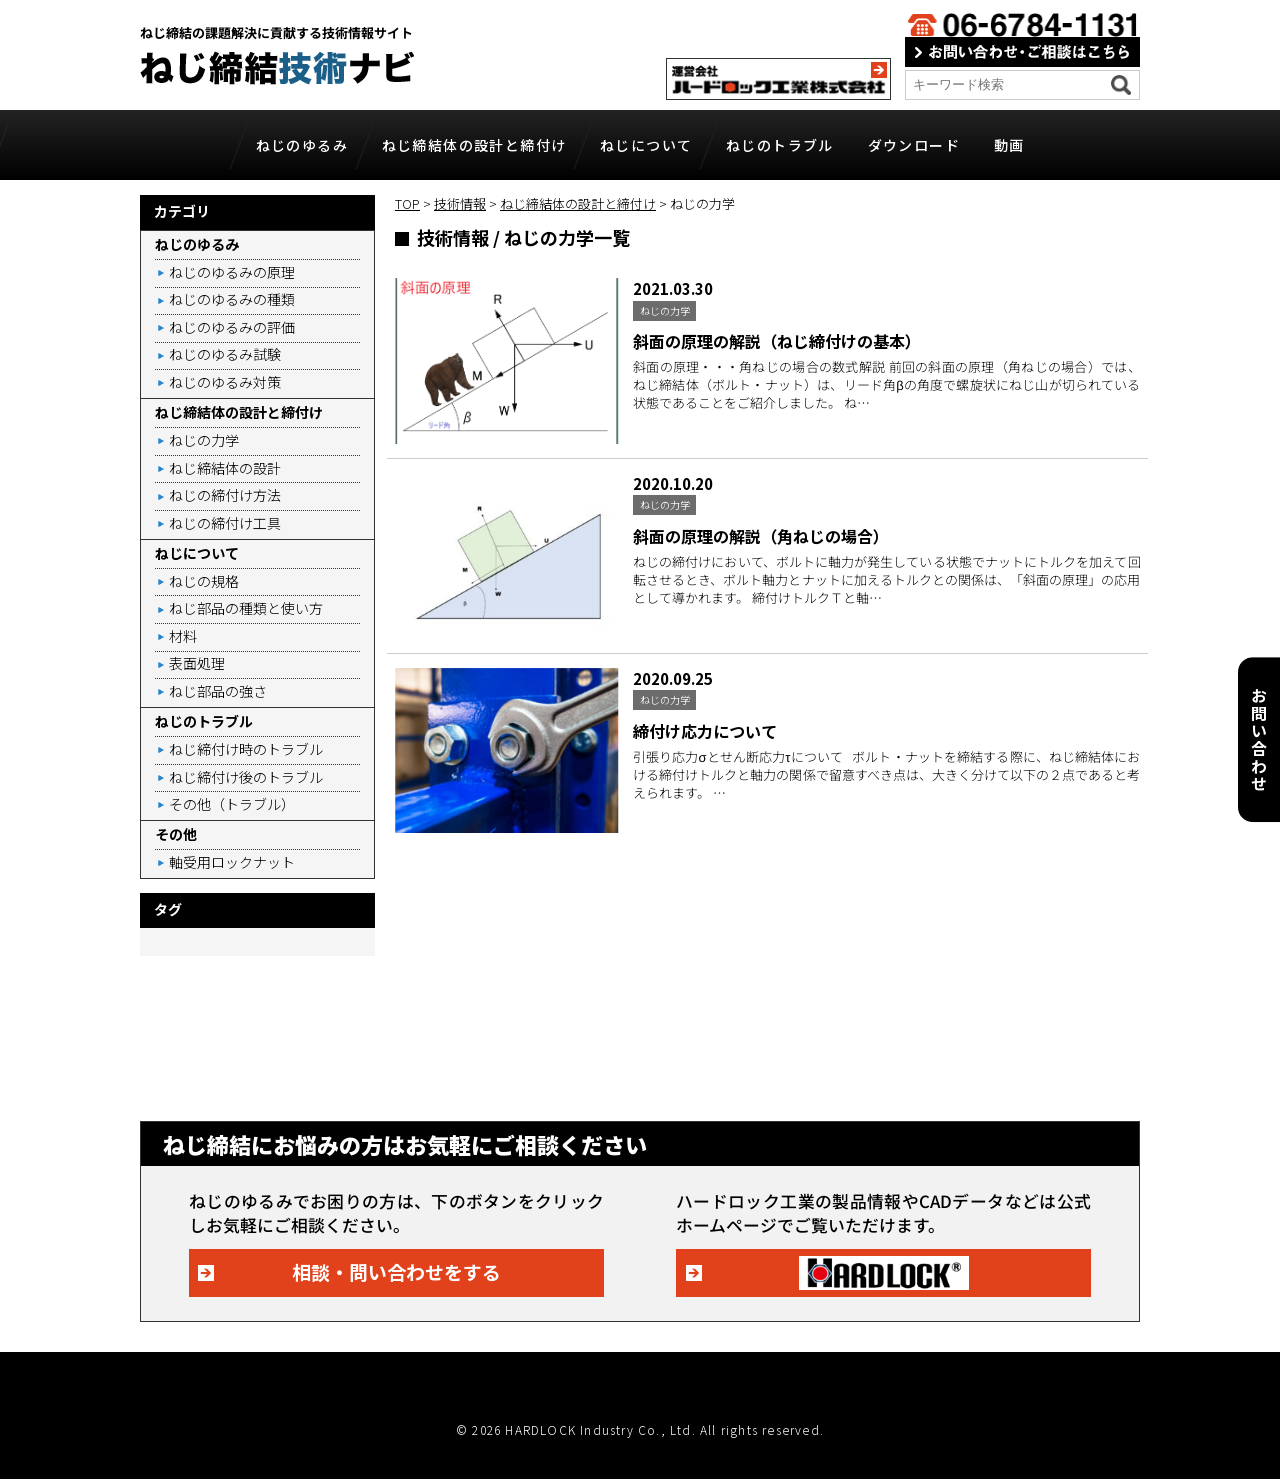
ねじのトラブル (780, 145)
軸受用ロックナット (232, 862)
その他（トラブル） (232, 804)
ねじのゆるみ (302, 145)
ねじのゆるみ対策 (225, 382)
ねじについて (646, 145)
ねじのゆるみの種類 (232, 299)
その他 (176, 834)
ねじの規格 (204, 581)
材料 (183, 636)
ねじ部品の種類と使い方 (246, 608)
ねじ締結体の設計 (225, 468)
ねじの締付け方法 (225, 495)
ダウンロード (914, 145)
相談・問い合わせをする (396, 1271)
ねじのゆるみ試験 (225, 354)
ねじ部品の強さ (218, 691)
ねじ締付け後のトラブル (246, 777)
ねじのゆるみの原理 (232, 272)
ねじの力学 (204, 440)
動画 (1009, 145)
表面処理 (197, 663)
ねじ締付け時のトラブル (246, 749)
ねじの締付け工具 (225, 523)
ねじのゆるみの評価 (232, 327)
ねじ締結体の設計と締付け (474, 145)
